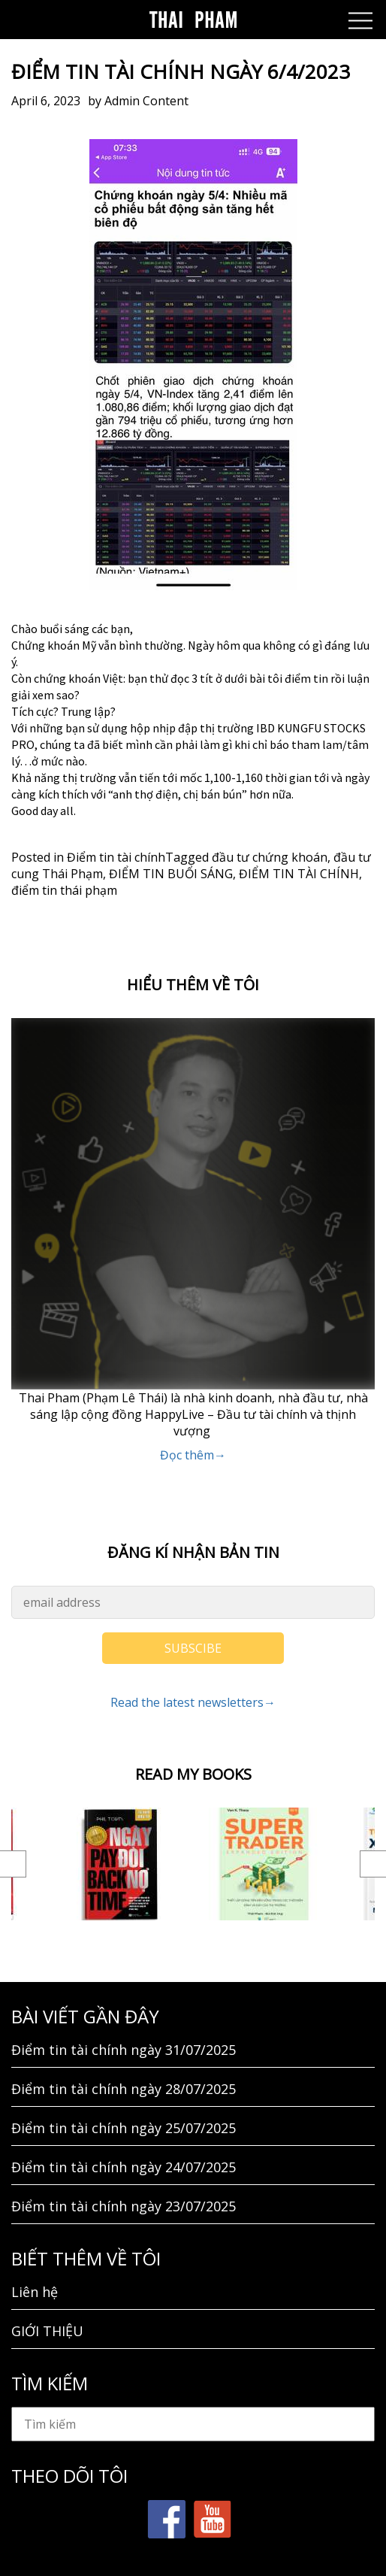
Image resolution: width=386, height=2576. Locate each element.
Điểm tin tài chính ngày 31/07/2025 (123, 2050)
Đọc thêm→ (193, 1455)
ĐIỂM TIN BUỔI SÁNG (171, 873)
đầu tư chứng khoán (269, 857)
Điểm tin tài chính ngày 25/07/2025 (123, 2128)
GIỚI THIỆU (47, 2331)
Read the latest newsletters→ (193, 1702)
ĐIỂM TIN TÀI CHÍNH (299, 873)
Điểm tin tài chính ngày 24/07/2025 (123, 2167)
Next (373, 1863)
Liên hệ (34, 2292)
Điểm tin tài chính (116, 857)
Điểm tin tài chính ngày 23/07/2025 (123, 2206)
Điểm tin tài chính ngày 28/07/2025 (123, 2089)
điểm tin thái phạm (64, 890)
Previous (13, 1863)
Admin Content (146, 100)
